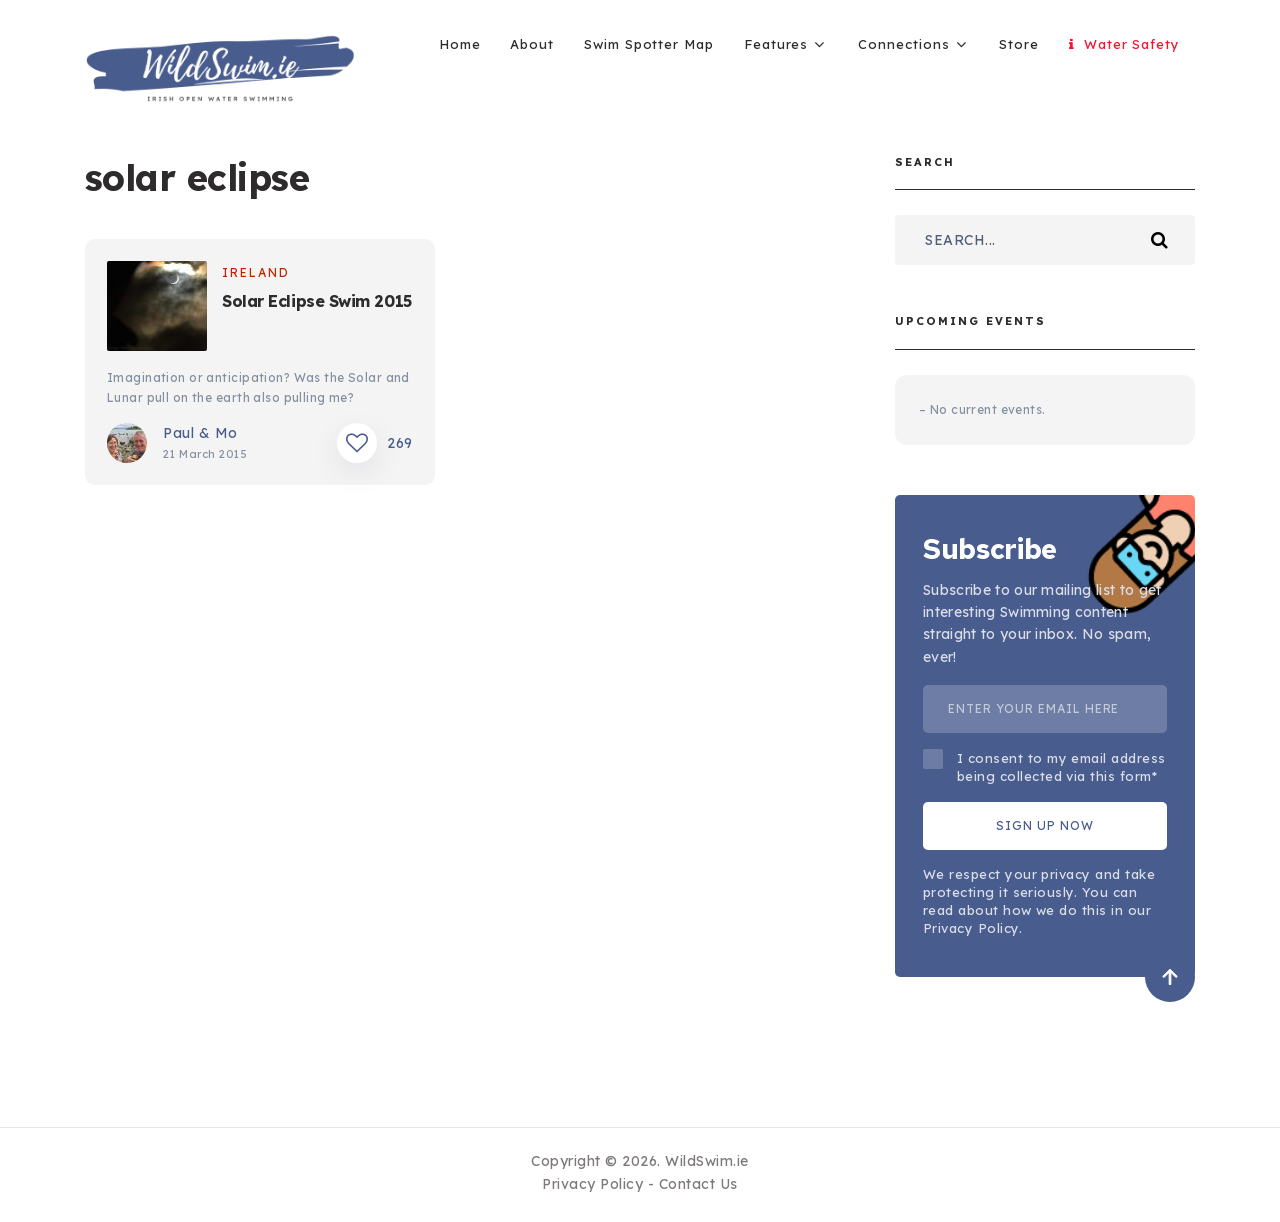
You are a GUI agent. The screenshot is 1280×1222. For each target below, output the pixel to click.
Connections (903, 44)
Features (776, 44)
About (532, 44)
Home (460, 44)
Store (1019, 44)
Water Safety (1124, 44)
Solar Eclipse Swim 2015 (317, 301)
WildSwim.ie (707, 1161)
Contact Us (698, 1184)
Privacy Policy (592, 1184)
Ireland (256, 272)
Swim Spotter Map (649, 44)
